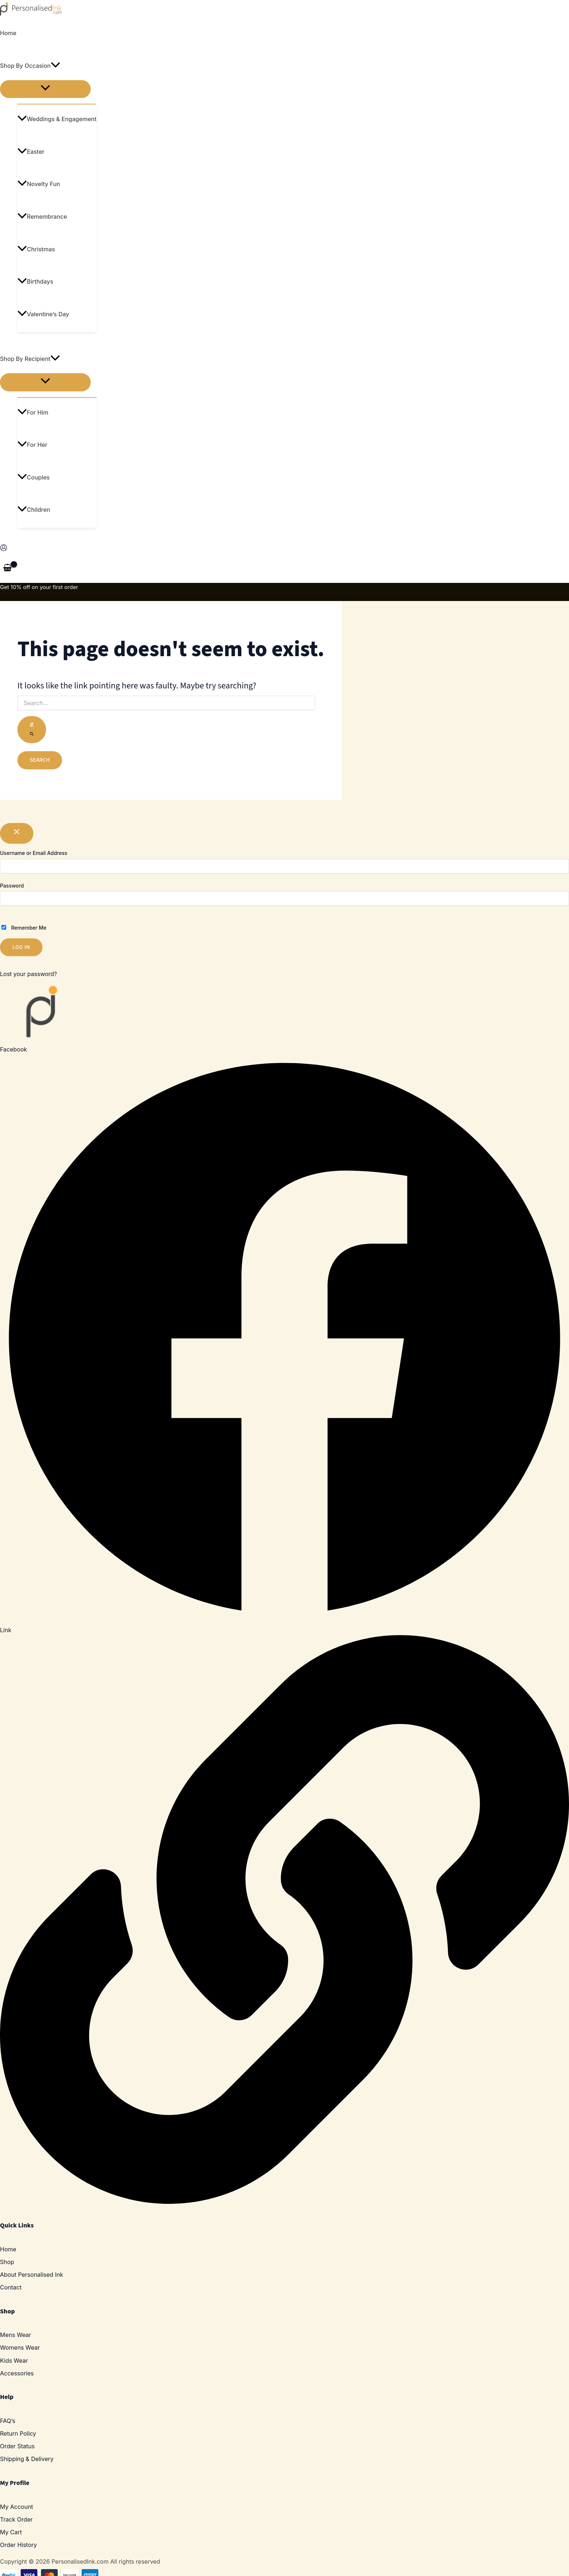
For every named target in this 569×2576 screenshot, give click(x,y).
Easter (30, 151)
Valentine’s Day (43, 314)
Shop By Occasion (30, 65)
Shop (7, 2262)
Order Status (17, 2446)
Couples (33, 477)
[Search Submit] (31, 730)
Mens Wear (15, 2334)
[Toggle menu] (45, 89)
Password (12, 885)
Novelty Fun (38, 184)
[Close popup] (16, 833)
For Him (32, 412)
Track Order (16, 2519)
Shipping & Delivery (27, 2458)
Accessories (17, 2373)
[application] (55, 65)
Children (33, 509)
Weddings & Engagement (57, 119)
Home (8, 33)
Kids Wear (14, 2360)
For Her (32, 444)
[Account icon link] (3, 549)
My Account (16, 2506)
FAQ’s (7, 2420)
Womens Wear (20, 2347)
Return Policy (18, 2433)
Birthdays (35, 281)
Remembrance (42, 216)
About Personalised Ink (31, 2274)
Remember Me (23, 928)
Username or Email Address (33, 853)
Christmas (36, 249)
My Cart (11, 2532)
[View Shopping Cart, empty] (7, 568)
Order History (18, 2544)
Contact (10, 2287)
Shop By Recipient (30, 358)
